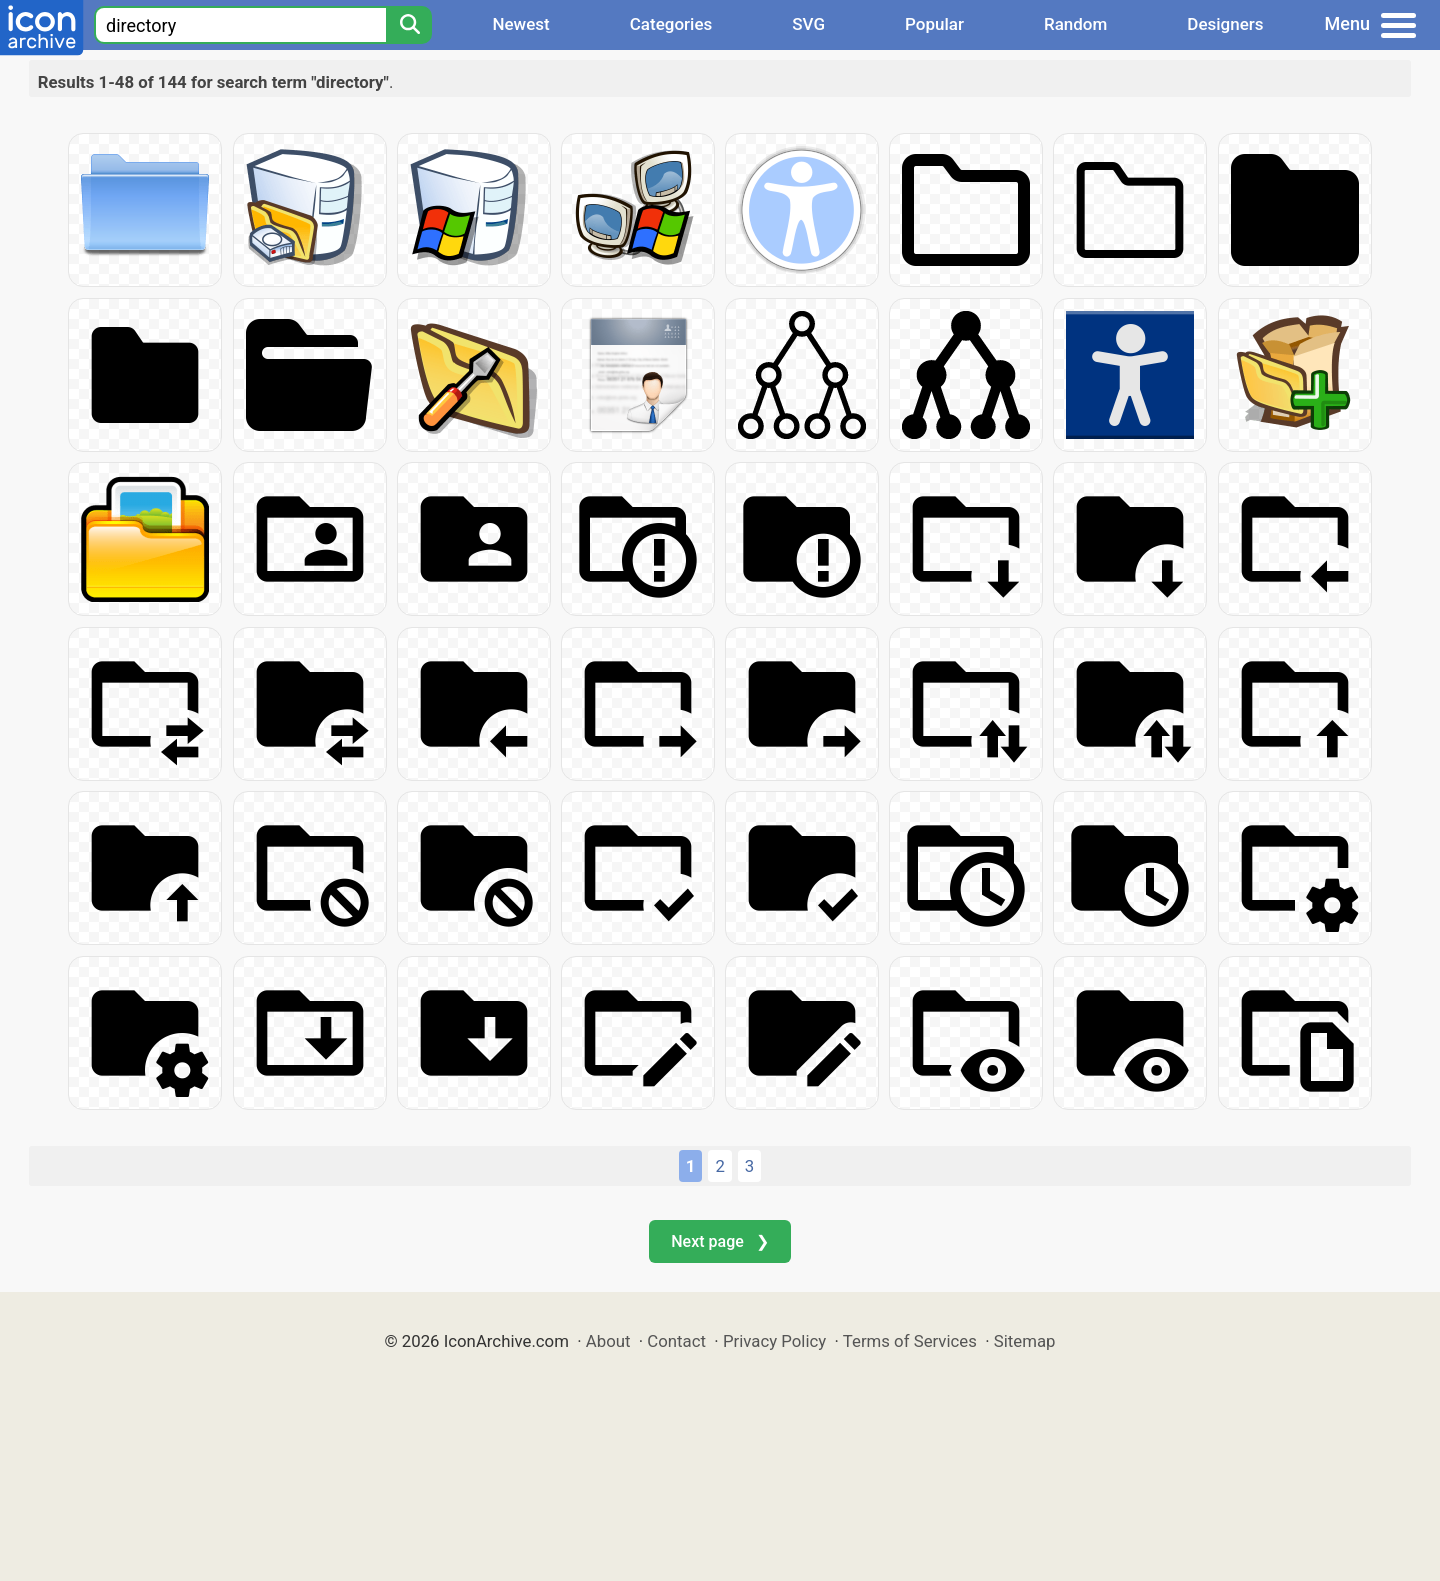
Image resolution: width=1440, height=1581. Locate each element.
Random (1075, 24)
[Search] (409, 25)
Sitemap (1025, 1341)
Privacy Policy (774, 1341)
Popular (934, 24)
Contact (676, 1341)
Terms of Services (910, 1341)
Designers (1225, 24)
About (608, 1341)
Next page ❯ (719, 1241)
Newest (520, 24)
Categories (671, 24)
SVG (808, 24)
